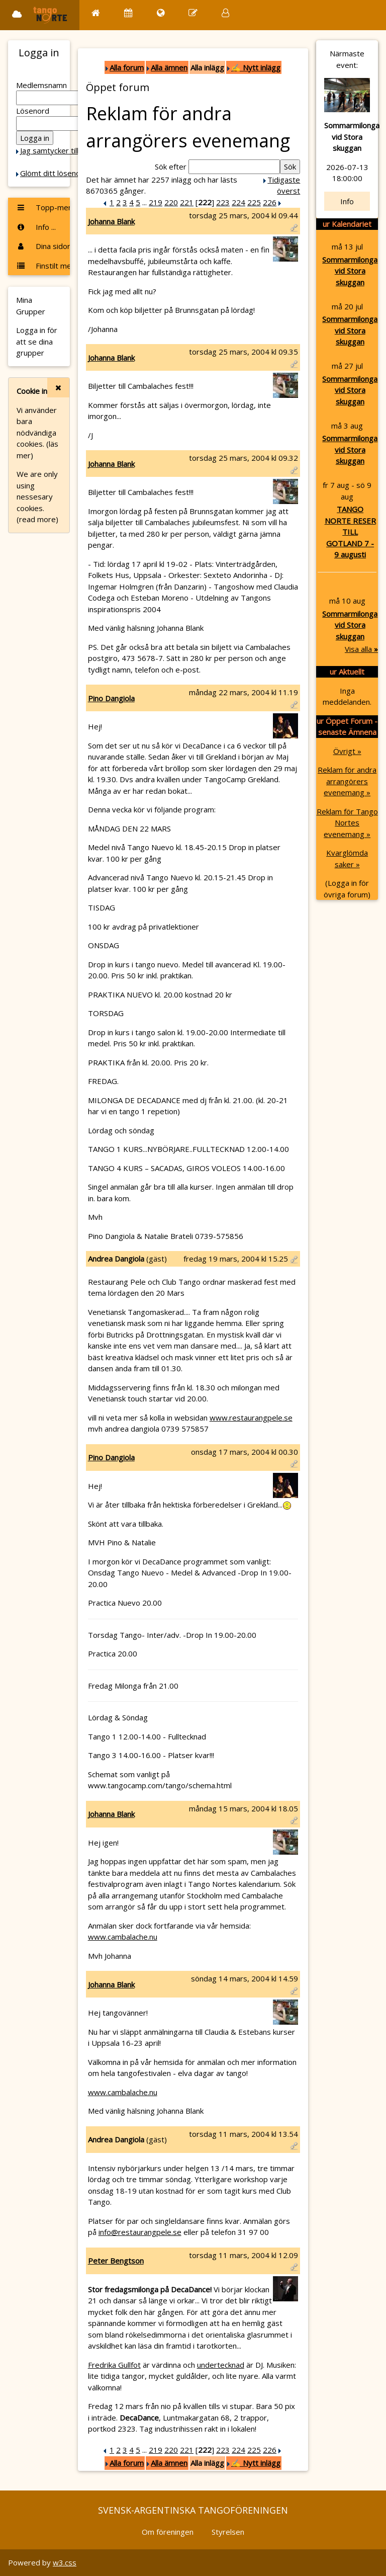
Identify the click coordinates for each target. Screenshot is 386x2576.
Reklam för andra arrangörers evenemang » (347, 781)
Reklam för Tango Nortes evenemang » (347, 822)
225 (254, 202)
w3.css (64, 2562)
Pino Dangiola (111, 698)
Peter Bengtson (116, 2261)
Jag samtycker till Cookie (62, 150)
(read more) (37, 519)
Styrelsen (228, 2532)
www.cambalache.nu (122, 1937)
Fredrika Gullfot (114, 2365)
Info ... (36, 227)
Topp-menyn (43, 207)
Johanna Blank (111, 221)
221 (187, 202)
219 (155, 202)
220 (171, 202)
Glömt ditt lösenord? (55, 173)
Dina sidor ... (43, 246)
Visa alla (361, 649)
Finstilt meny (43, 266)
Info (347, 201)
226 (269, 202)
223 (223, 202)
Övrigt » (347, 751)
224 (238, 202)
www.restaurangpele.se (251, 1417)
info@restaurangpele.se (140, 2232)
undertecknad (220, 2365)
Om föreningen (168, 2532)
